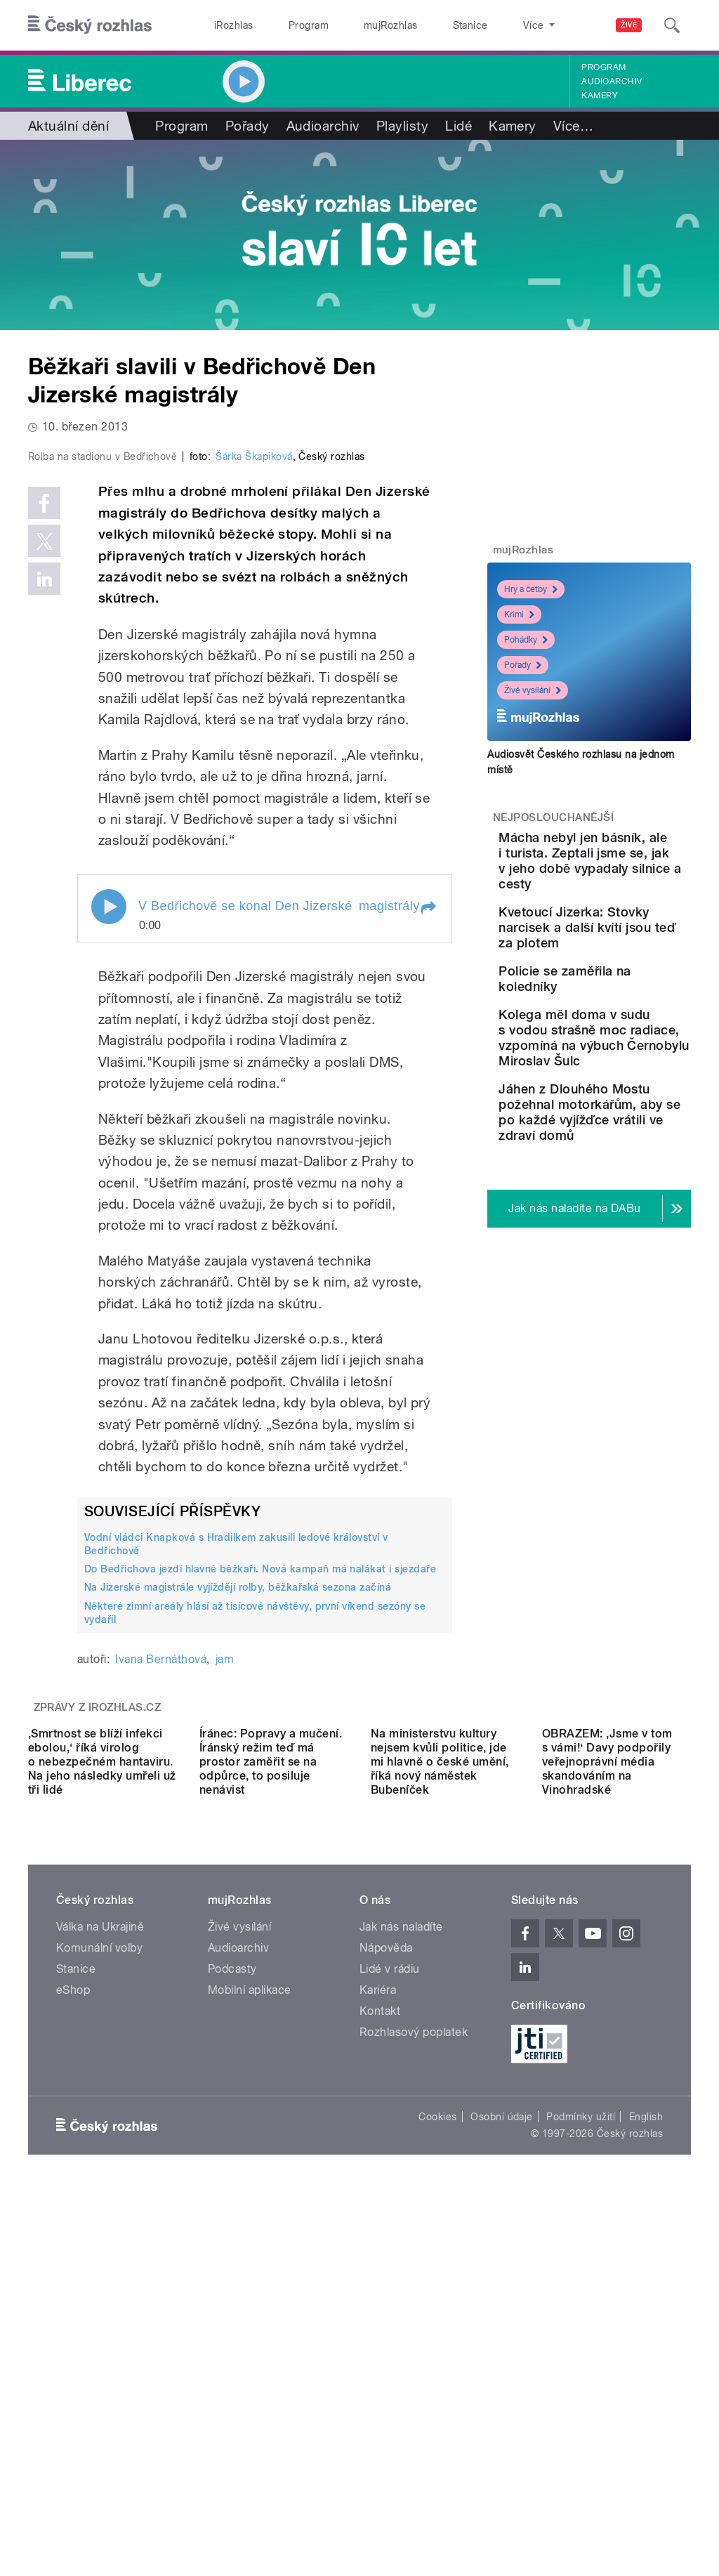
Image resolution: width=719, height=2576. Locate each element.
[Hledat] (672, 25)
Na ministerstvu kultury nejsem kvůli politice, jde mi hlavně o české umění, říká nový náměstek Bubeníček (440, 2099)
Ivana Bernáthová (160, 1898)
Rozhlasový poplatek (414, 2370)
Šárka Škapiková (254, 695)
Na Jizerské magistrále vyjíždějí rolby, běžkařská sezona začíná (237, 1826)
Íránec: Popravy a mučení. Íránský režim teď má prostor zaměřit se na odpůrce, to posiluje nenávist (270, 2099)
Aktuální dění (68, 125)
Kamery (599, 95)
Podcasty (232, 2306)
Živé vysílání (532, 690)
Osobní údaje (501, 2454)
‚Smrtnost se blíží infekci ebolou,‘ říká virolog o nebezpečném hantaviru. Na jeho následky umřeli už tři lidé (102, 2099)
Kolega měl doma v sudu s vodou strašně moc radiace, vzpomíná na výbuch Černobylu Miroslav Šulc (633, 1127)
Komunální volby (99, 2285)
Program (287, 25)
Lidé (458, 125)
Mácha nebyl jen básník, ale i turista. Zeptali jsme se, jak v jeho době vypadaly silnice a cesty (633, 876)
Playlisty (402, 125)
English (646, 2454)
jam (225, 1898)
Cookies (437, 2454)
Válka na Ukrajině (100, 2264)
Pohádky (526, 640)
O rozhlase (484, 25)
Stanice (419, 25)
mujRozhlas (355, 25)
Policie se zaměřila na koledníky (612, 1033)
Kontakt (380, 2348)
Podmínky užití (580, 2454)
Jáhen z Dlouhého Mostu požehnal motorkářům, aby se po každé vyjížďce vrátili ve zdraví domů (632, 1240)
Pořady (247, 125)
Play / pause (108, 1145)
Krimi (519, 614)
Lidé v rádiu (390, 2306)
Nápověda (386, 2285)
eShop (73, 2327)
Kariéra (378, 2327)
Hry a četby (531, 589)
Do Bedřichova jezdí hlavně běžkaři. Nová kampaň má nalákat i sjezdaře (260, 1807)
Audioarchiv (611, 81)
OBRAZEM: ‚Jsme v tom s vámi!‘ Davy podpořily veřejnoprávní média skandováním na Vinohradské (607, 2099)
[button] (427, 1147)
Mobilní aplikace (249, 2327)
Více (573, 125)
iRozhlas (226, 25)
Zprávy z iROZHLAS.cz (97, 1946)
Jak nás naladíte (401, 2264)
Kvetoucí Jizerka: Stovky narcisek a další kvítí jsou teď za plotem (633, 966)
